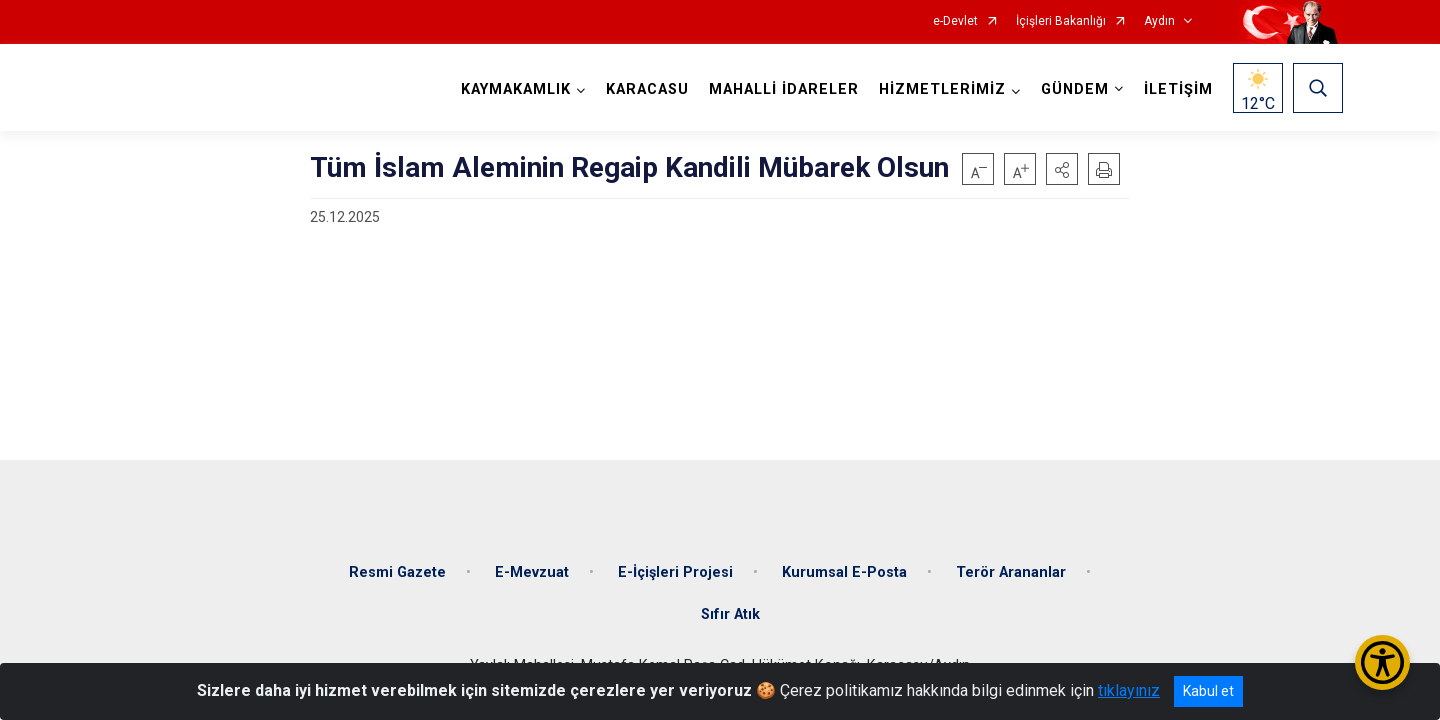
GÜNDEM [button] (1075, 89)
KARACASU (647, 89)
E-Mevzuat (532, 572)
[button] (1062, 169)
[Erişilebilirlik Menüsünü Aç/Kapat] (1382, 662)
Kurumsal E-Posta (844, 572)
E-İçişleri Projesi (675, 572)
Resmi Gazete (397, 572)
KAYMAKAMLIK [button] (516, 89)
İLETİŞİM (1178, 89)
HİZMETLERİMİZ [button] (942, 89)
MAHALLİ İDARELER (784, 89)
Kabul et (1208, 691)
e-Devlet (955, 21)
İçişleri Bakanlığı (1061, 21)
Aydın (1159, 21)
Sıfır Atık (730, 614)
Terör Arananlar (1011, 572)
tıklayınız (1129, 690)
